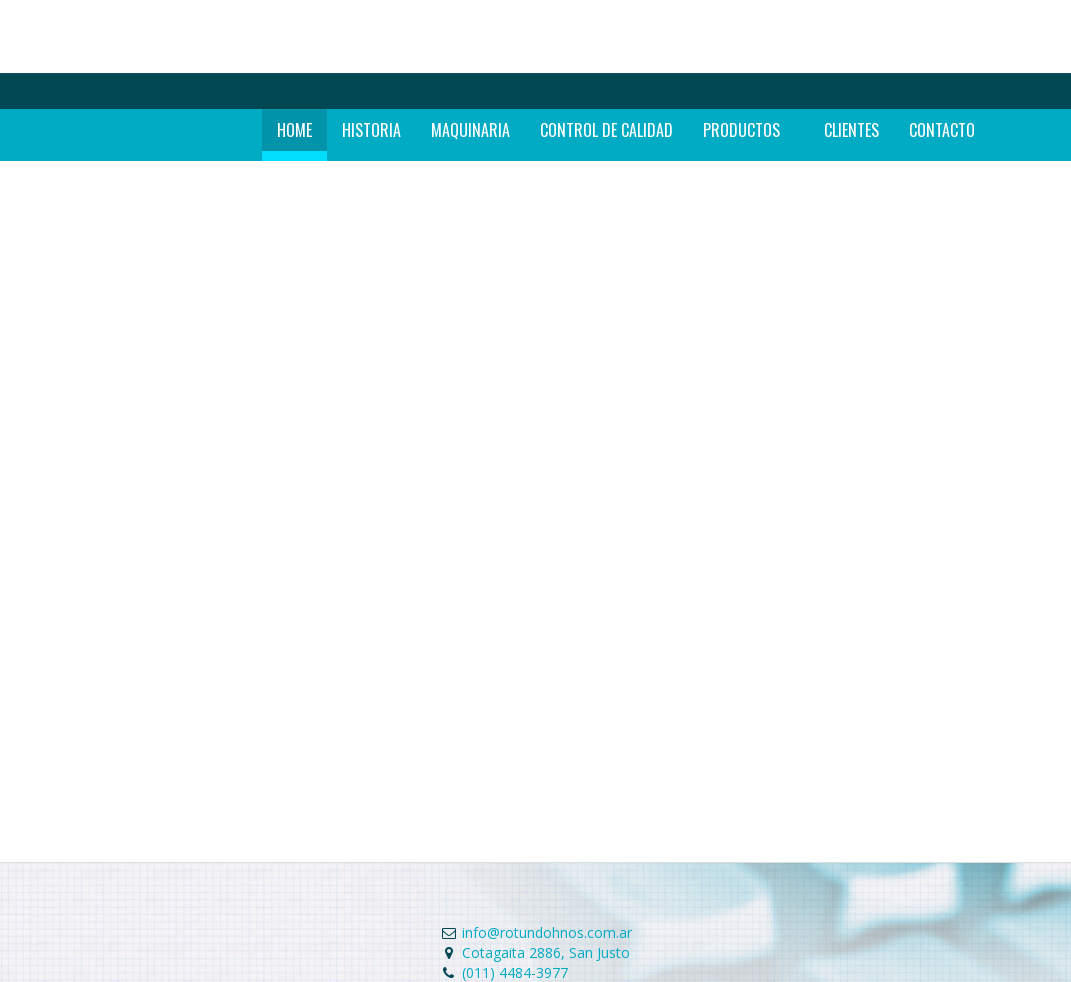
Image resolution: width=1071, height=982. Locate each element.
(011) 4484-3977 (515, 972)
